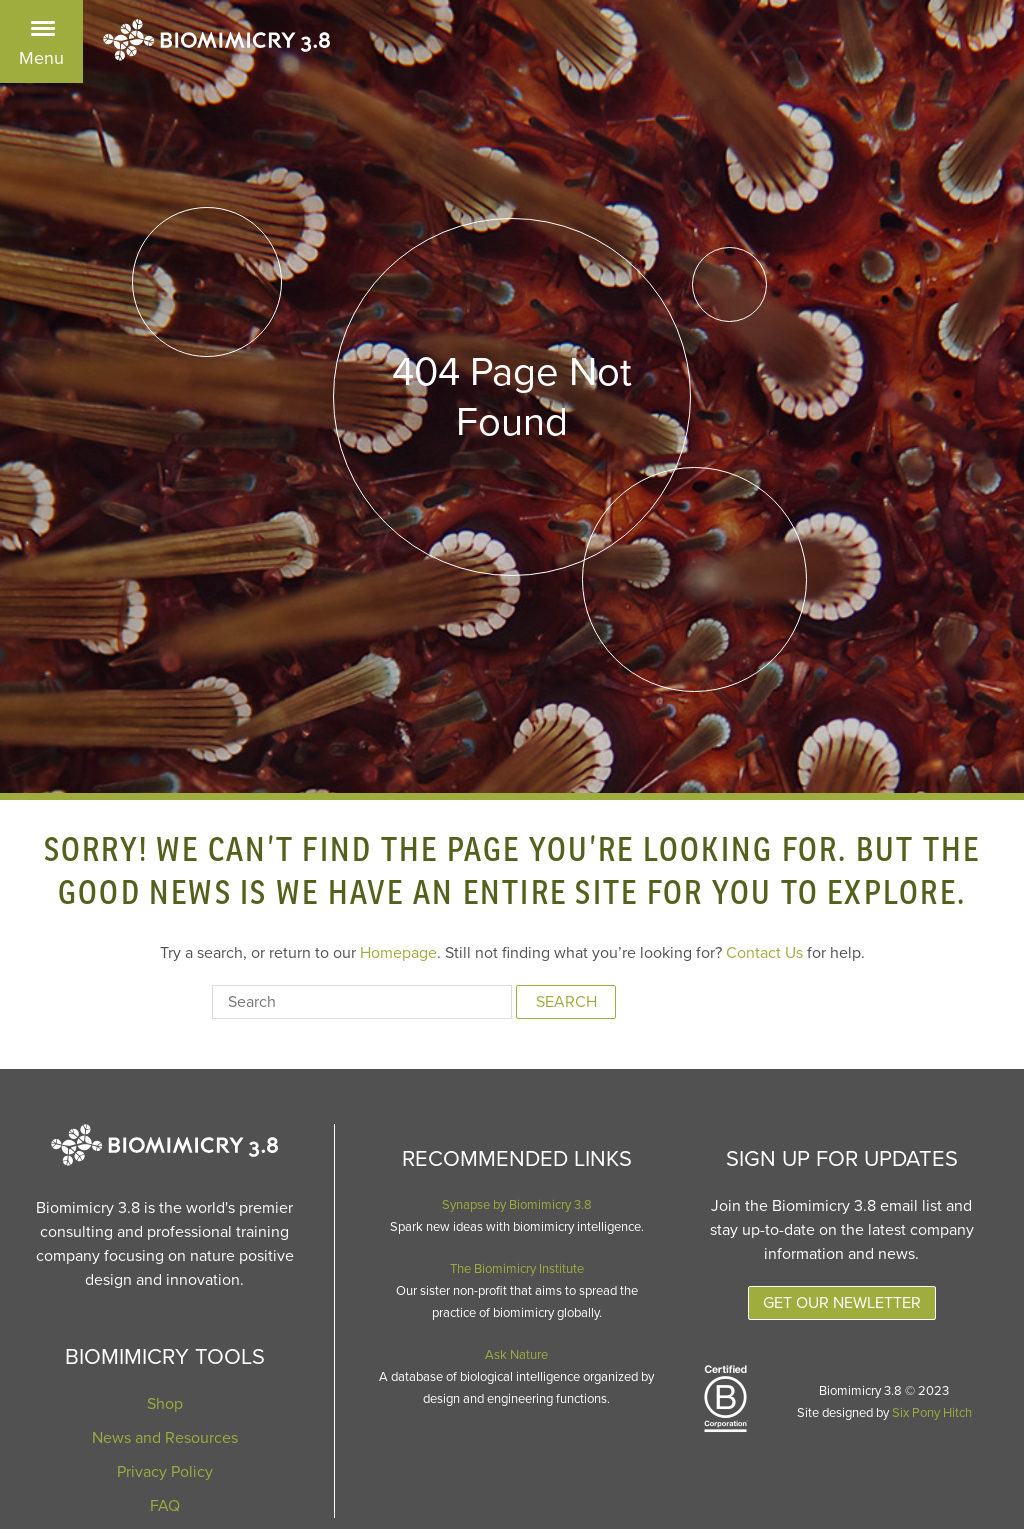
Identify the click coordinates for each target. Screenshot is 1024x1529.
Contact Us (764, 953)
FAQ (165, 1506)
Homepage (398, 953)
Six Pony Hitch (932, 1413)
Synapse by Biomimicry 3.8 (517, 1205)
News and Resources (165, 1438)
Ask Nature (516, 1355)
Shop (165, 1404)
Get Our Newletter (842, 1303)
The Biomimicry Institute (517, 1269)
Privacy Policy (165, 1472)
